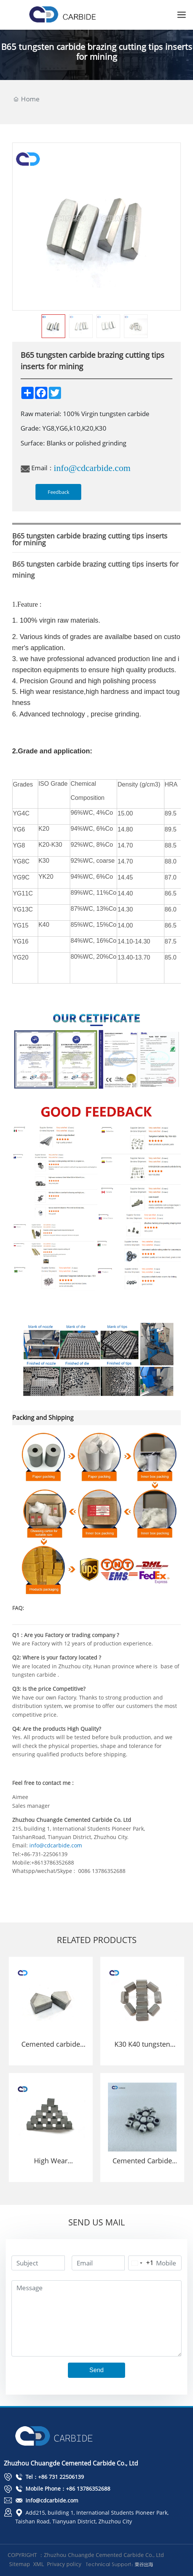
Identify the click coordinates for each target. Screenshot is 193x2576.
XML (38, 2564)
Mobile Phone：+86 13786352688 (62, 2488)
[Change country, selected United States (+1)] (141, 2263)
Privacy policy (64, 2564)
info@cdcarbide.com (92, 468)
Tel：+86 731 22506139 (49, 2476)
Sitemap (19, 2564)
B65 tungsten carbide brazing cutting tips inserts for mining (96, 51)
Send (96, 2370)
